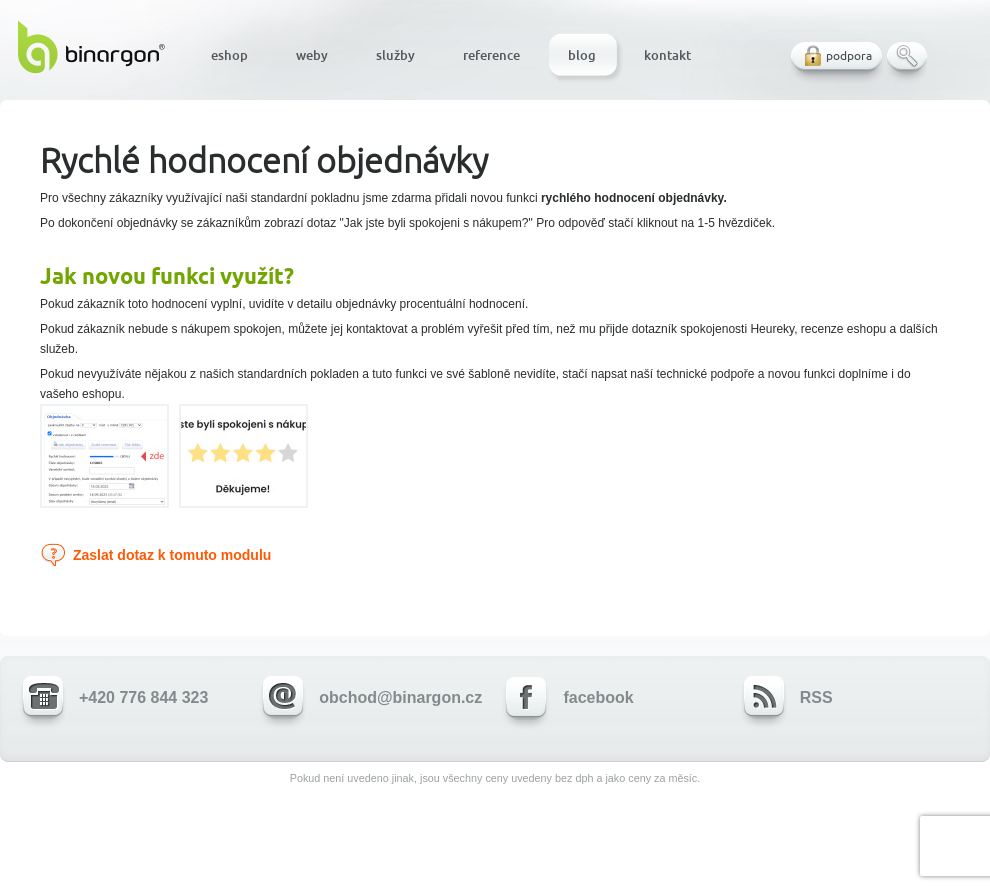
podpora (849, 55)
